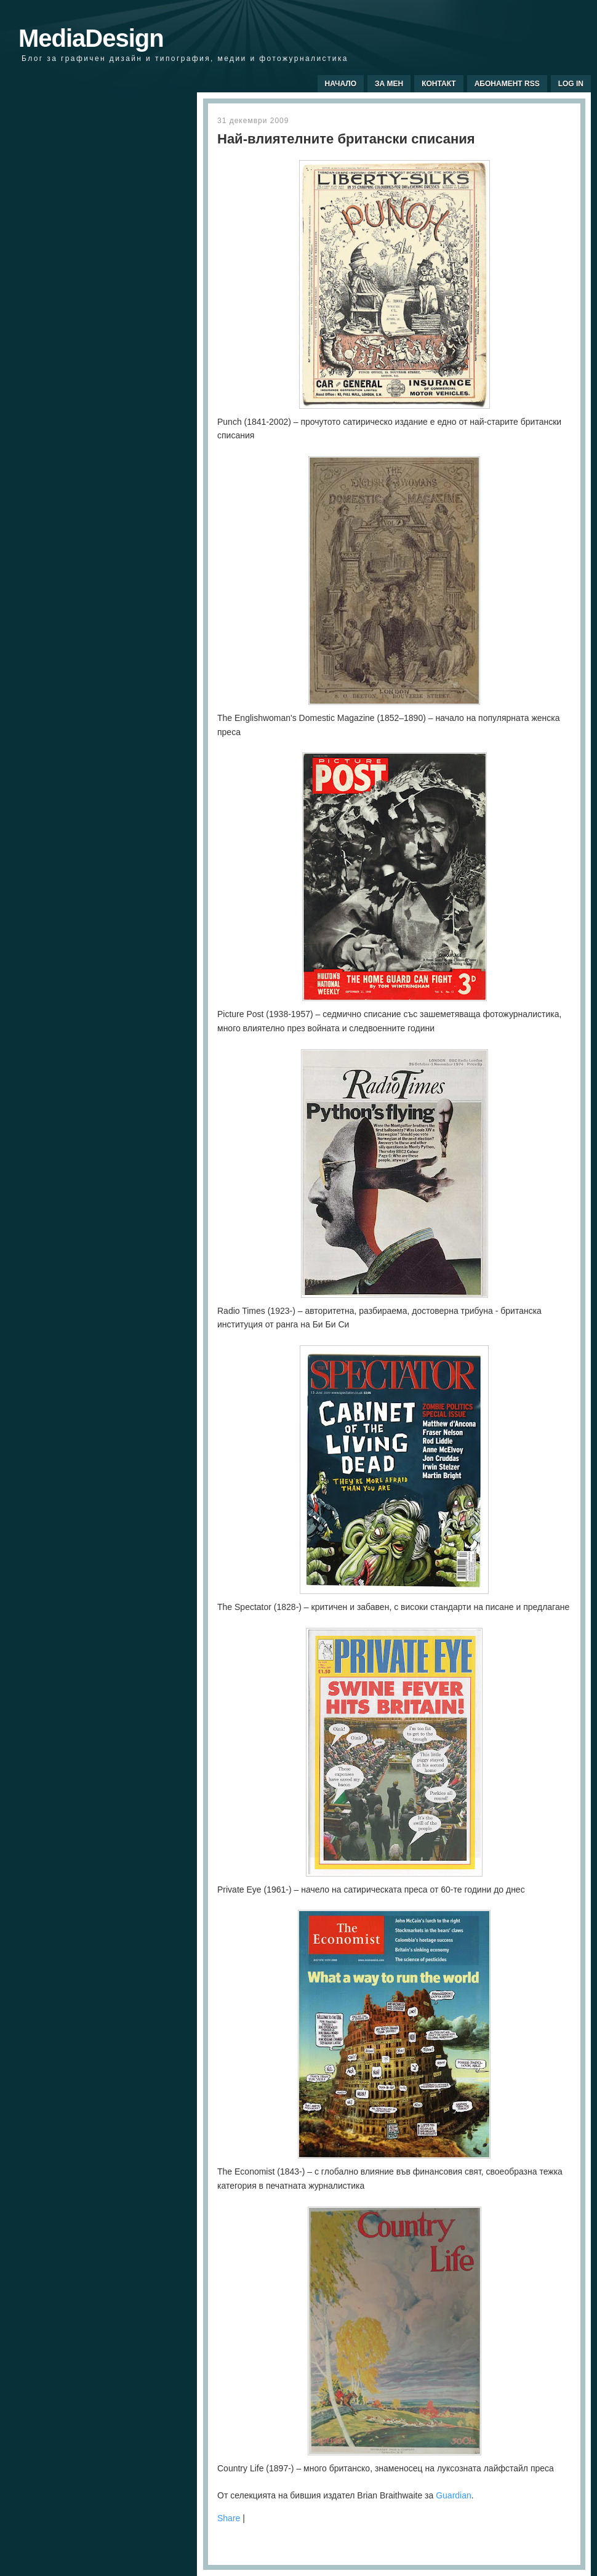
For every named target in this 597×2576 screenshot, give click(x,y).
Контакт (439, 83)
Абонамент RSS (507, 83)
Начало (340, 83)
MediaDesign (91, 38)
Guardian (453, 2495)
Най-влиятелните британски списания (346, 139)
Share (228, 2518)
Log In (570, 83)
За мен (389, 83)
